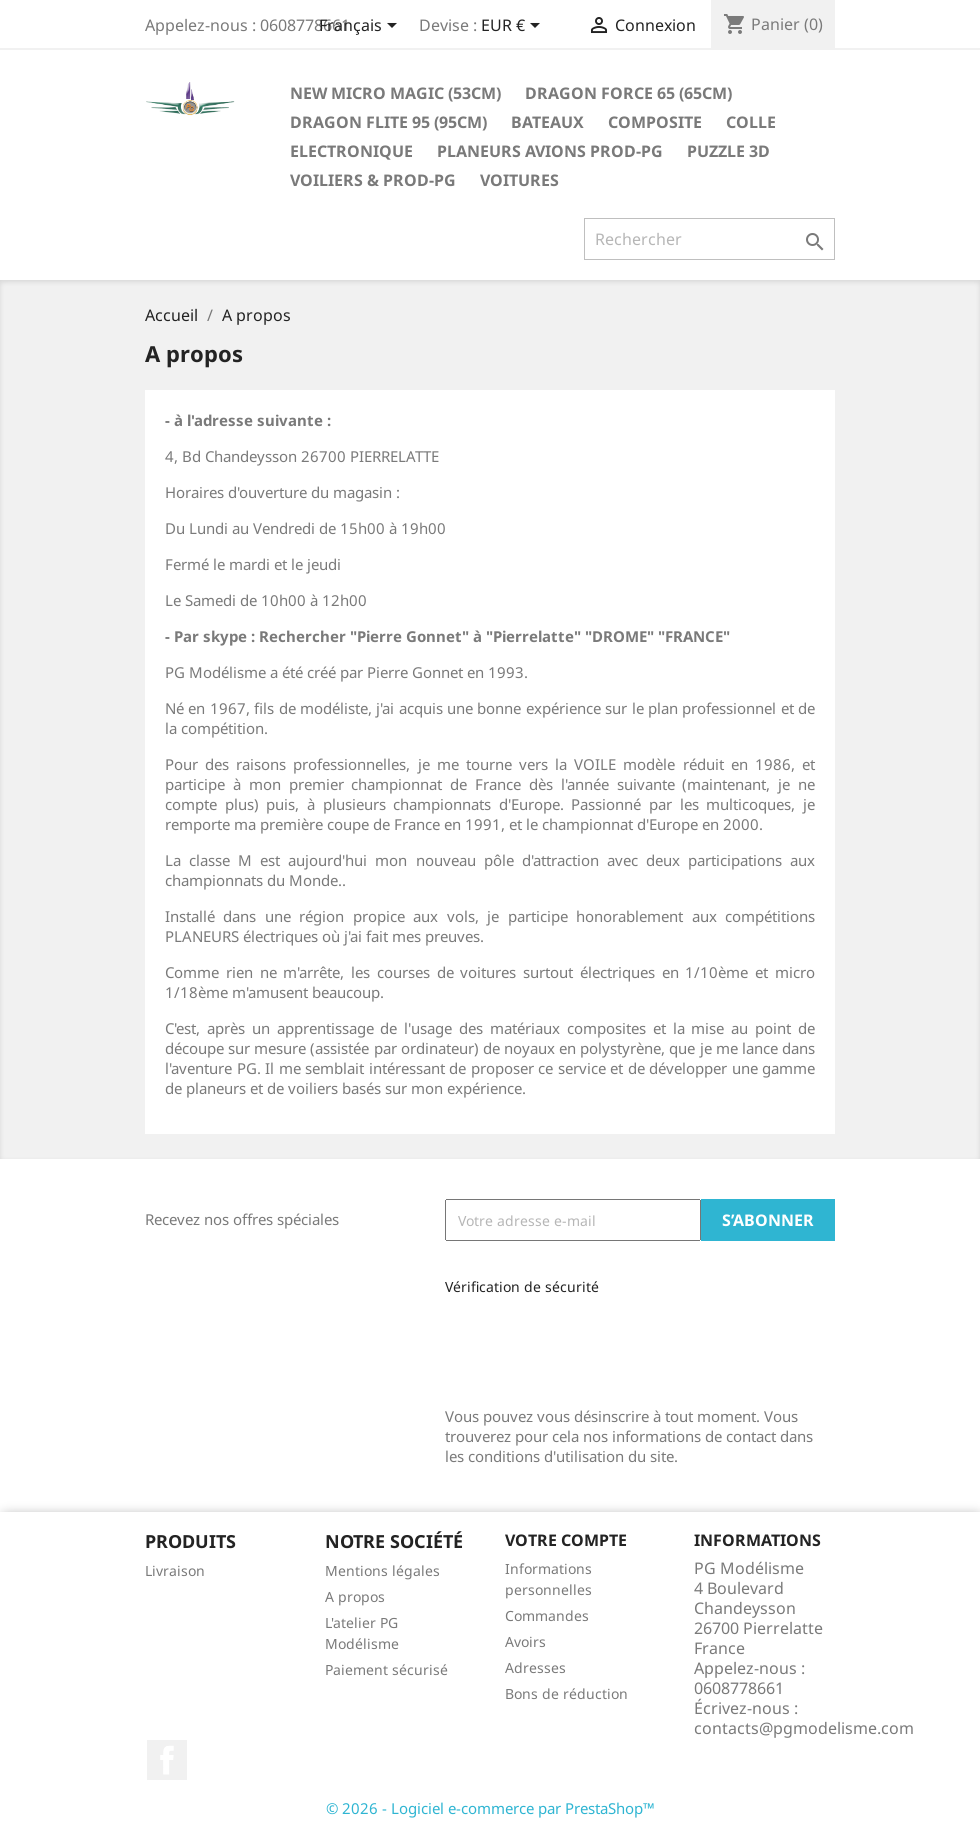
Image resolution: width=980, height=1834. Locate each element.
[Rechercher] (709, 239)
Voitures (519, 180)
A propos (355, 1596)
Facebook (167, 1760)
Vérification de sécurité (522, 1286)
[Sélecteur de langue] (361, 27)
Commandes (547, 1615)
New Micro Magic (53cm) (395, 93)
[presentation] (579, 1344)
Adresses (535, 1667)
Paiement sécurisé (386, 1669)
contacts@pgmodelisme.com (804, 1728)
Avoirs (525, 1641)
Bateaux (547, 122)
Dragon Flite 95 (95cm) (388, 122)
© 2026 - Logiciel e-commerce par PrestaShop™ (490, 1808)
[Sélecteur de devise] (514, 27)
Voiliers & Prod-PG (373, 180)
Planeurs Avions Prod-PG (550, 151)
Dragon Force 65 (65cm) (628, 93)
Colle (751, 122)
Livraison (175, 1570)
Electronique (351, 151)
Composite (655, 122)
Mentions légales (382, 1570)
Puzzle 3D (728, 151)
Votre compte (566, 1540)
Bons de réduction (566, 1693)
